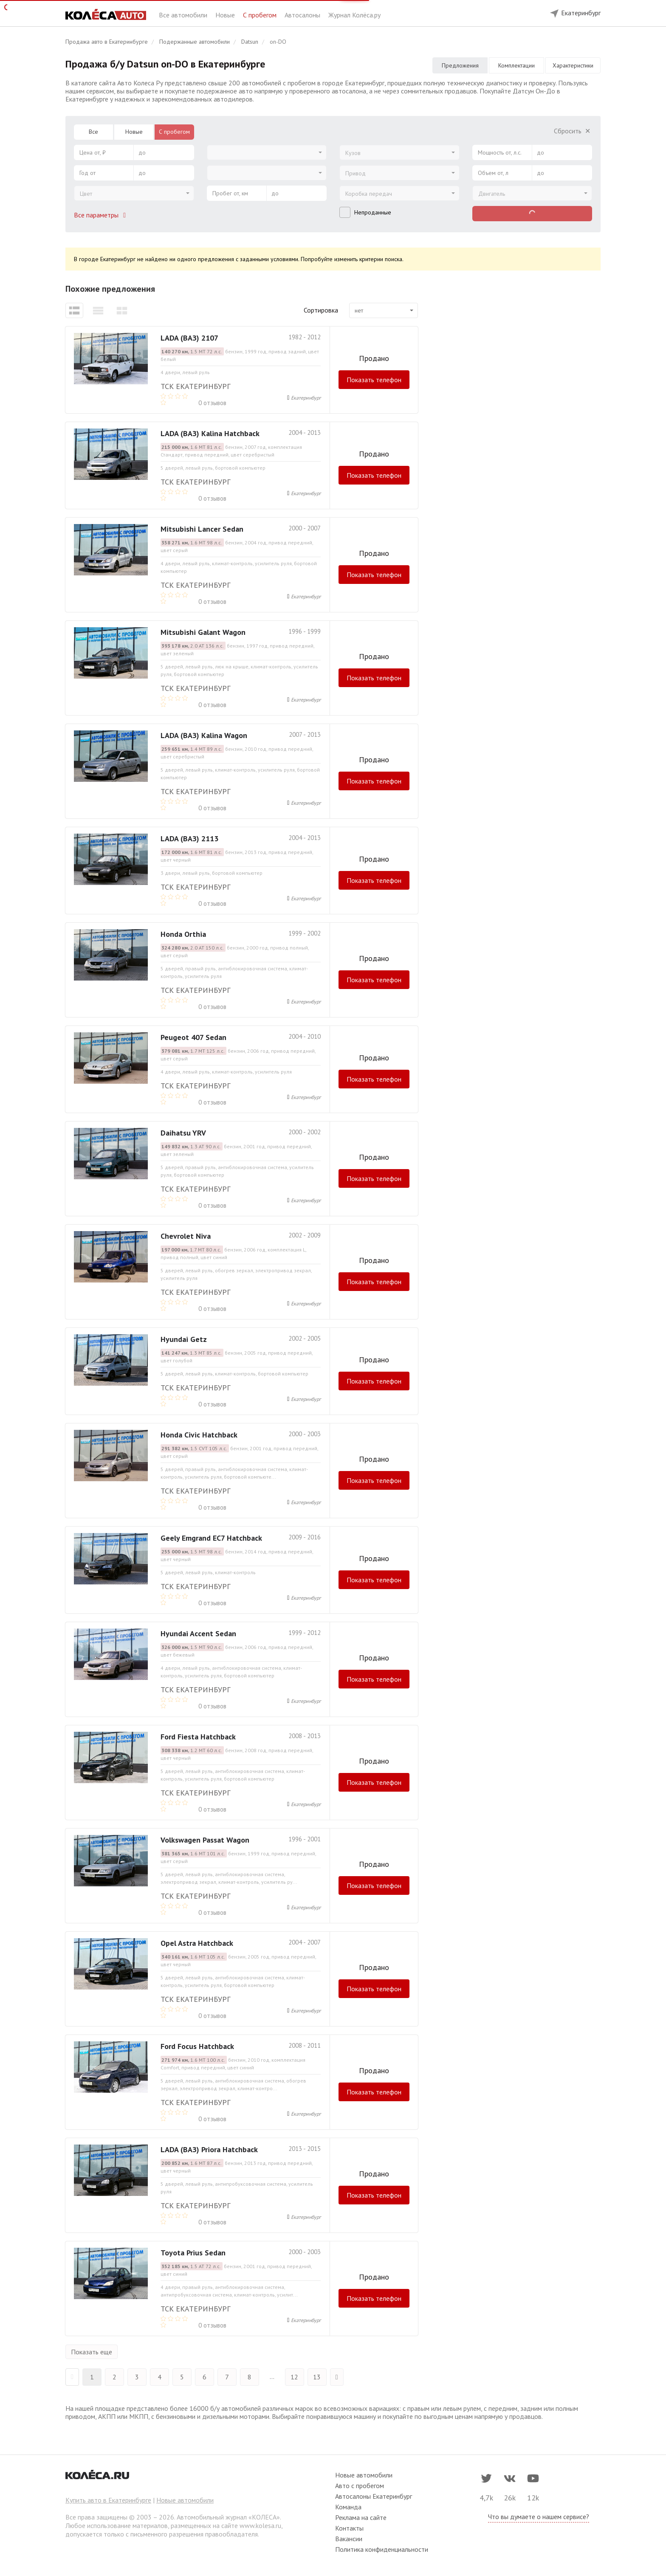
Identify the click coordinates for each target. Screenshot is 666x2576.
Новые (226, 15)
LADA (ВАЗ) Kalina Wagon (204, 735)
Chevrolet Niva (186, 1236)
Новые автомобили (185, 2500)
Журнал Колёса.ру (354, 15)
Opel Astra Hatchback (197, 1943)
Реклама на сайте (361, 2517)
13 (317, 2377)
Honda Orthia (183, 934)
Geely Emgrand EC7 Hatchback (211, 1538)
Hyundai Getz (184, 1339)
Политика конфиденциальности (381, 2549)
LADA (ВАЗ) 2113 (189, 838)
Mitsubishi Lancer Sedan (202, 529)
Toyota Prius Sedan (193, 2253)
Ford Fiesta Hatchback (198, 1737)
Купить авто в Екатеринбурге (108, 2500)
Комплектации (516, 65)
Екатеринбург (306, 398)
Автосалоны (303, 15)
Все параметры (101, 215)
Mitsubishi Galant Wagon (203, 632)
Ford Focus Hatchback (197, 2046)
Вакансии (348, 2538)
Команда (348, 2507)
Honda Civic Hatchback (199, 1435)
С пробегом (260, 15)
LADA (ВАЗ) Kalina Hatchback (210, 433)
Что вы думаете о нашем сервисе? (538, 2516)
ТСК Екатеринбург (195, 386)
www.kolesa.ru (260, 2525)
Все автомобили (184, 15)
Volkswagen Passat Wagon (205, 1840)
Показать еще (91, 2352)
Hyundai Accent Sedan (198, 1633)
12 (294, 2377)
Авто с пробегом (359, 2485)
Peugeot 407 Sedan (193, 1037)
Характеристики (573, 65)
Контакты (349, 2528)
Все (93, 131)
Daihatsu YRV (183, 1133)
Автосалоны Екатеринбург (373, 2496)
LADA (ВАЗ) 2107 (189, 338)
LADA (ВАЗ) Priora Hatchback (209, 2149)
